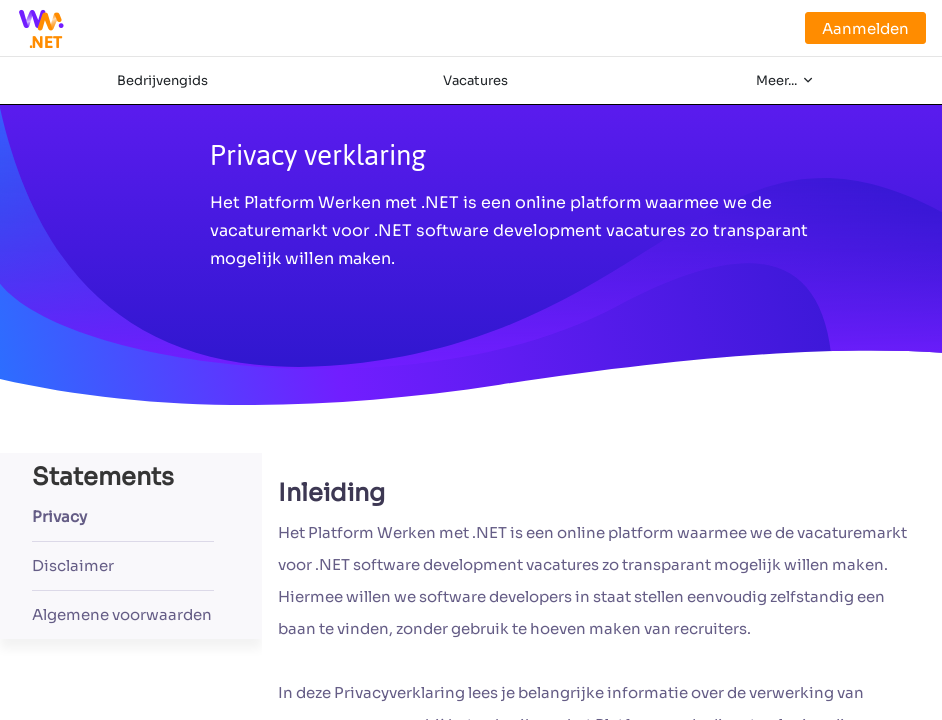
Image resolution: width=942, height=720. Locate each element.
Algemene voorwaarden (122, 614)
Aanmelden (865, 28)
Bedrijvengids (162, 80)
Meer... (778, 80)
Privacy (59, 516)
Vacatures (475, 80)
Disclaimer (73, 565)
